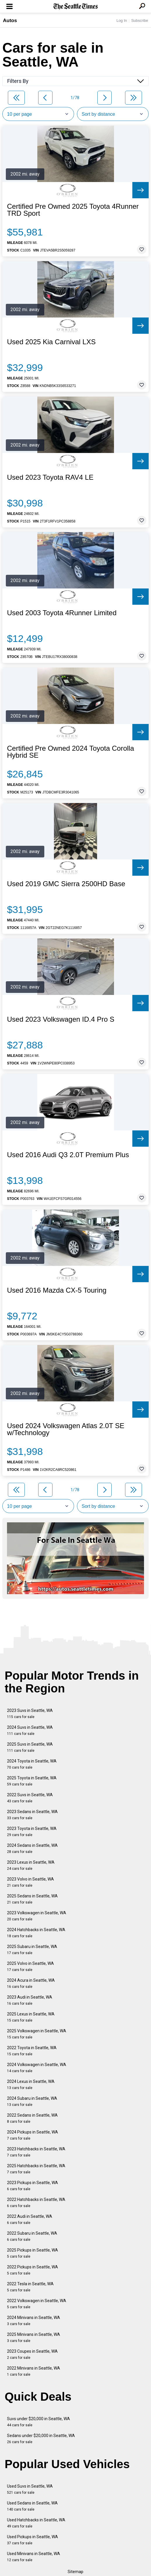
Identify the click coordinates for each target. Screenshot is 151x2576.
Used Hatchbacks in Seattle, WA (36, 2523)
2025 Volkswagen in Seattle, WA (36, 2034)
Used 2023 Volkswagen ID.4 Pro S (60, 1019)
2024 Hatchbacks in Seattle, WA (36, 1932)
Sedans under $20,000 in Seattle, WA (41, 2438)
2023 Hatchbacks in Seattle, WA (36, 2152)
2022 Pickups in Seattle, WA (32, 2270)
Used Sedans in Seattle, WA (32, 2506)
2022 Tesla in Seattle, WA (30, 2286)
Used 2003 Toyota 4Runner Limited (62, 612)
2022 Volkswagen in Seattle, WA (36, 2303)
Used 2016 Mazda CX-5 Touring (56, 1290)
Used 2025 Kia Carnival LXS (51, 341)
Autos (10, 20)
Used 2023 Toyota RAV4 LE (50, 477)
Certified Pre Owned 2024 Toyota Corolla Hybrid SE (70, 752)
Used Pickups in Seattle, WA (32, 2539)
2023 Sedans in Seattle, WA (32, 1814)
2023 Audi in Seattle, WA (29, 2000)
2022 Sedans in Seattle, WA (32, 2118)
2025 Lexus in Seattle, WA (31, 2017)
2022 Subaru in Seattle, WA (32, 2236)
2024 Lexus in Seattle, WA (31, 2084)
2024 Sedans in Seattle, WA (32, 1848)
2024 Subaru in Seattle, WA (32, 2101)
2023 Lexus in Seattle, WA (31, 1865)
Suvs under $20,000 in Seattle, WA (38, 2421)
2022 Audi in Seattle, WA (29, 2219)
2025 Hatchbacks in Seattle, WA (36, 2168)
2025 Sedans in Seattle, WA (32, 1899)
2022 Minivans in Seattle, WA (33, 2371)
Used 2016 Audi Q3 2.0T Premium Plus (68, 1154)
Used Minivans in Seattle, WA (33, 2556)
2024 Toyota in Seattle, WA (32, 1764)
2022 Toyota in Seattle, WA (32, 2050)
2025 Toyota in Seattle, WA (32, 1781)
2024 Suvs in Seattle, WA (30, 1730)
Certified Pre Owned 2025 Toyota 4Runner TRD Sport (73, 210)
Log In (121, 20)
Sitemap (75, 2571)
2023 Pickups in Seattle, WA (32, 2185)
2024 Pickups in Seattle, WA (32, 2135)
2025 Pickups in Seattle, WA (32, 2253)
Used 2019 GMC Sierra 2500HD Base (66, 883)
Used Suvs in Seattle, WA (30, 2489)
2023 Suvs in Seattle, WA (30, 1713)
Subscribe (139, 20)
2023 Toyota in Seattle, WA (32, 1831)
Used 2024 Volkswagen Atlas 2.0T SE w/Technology (65, 1429)
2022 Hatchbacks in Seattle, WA (36, 2202)
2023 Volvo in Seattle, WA (30, 1882)
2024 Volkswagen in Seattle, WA (36, 2067)
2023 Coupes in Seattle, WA (32, 2354)
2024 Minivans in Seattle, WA (33, 2320)
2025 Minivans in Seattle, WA (33, 2337)
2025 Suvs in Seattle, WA (30, 1747)
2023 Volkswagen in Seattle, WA (36, 1915)
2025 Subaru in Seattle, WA (32, 1949)
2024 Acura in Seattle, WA (31, 1983)
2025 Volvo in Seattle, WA (30, 1966)
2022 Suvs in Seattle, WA (30, 1797)
